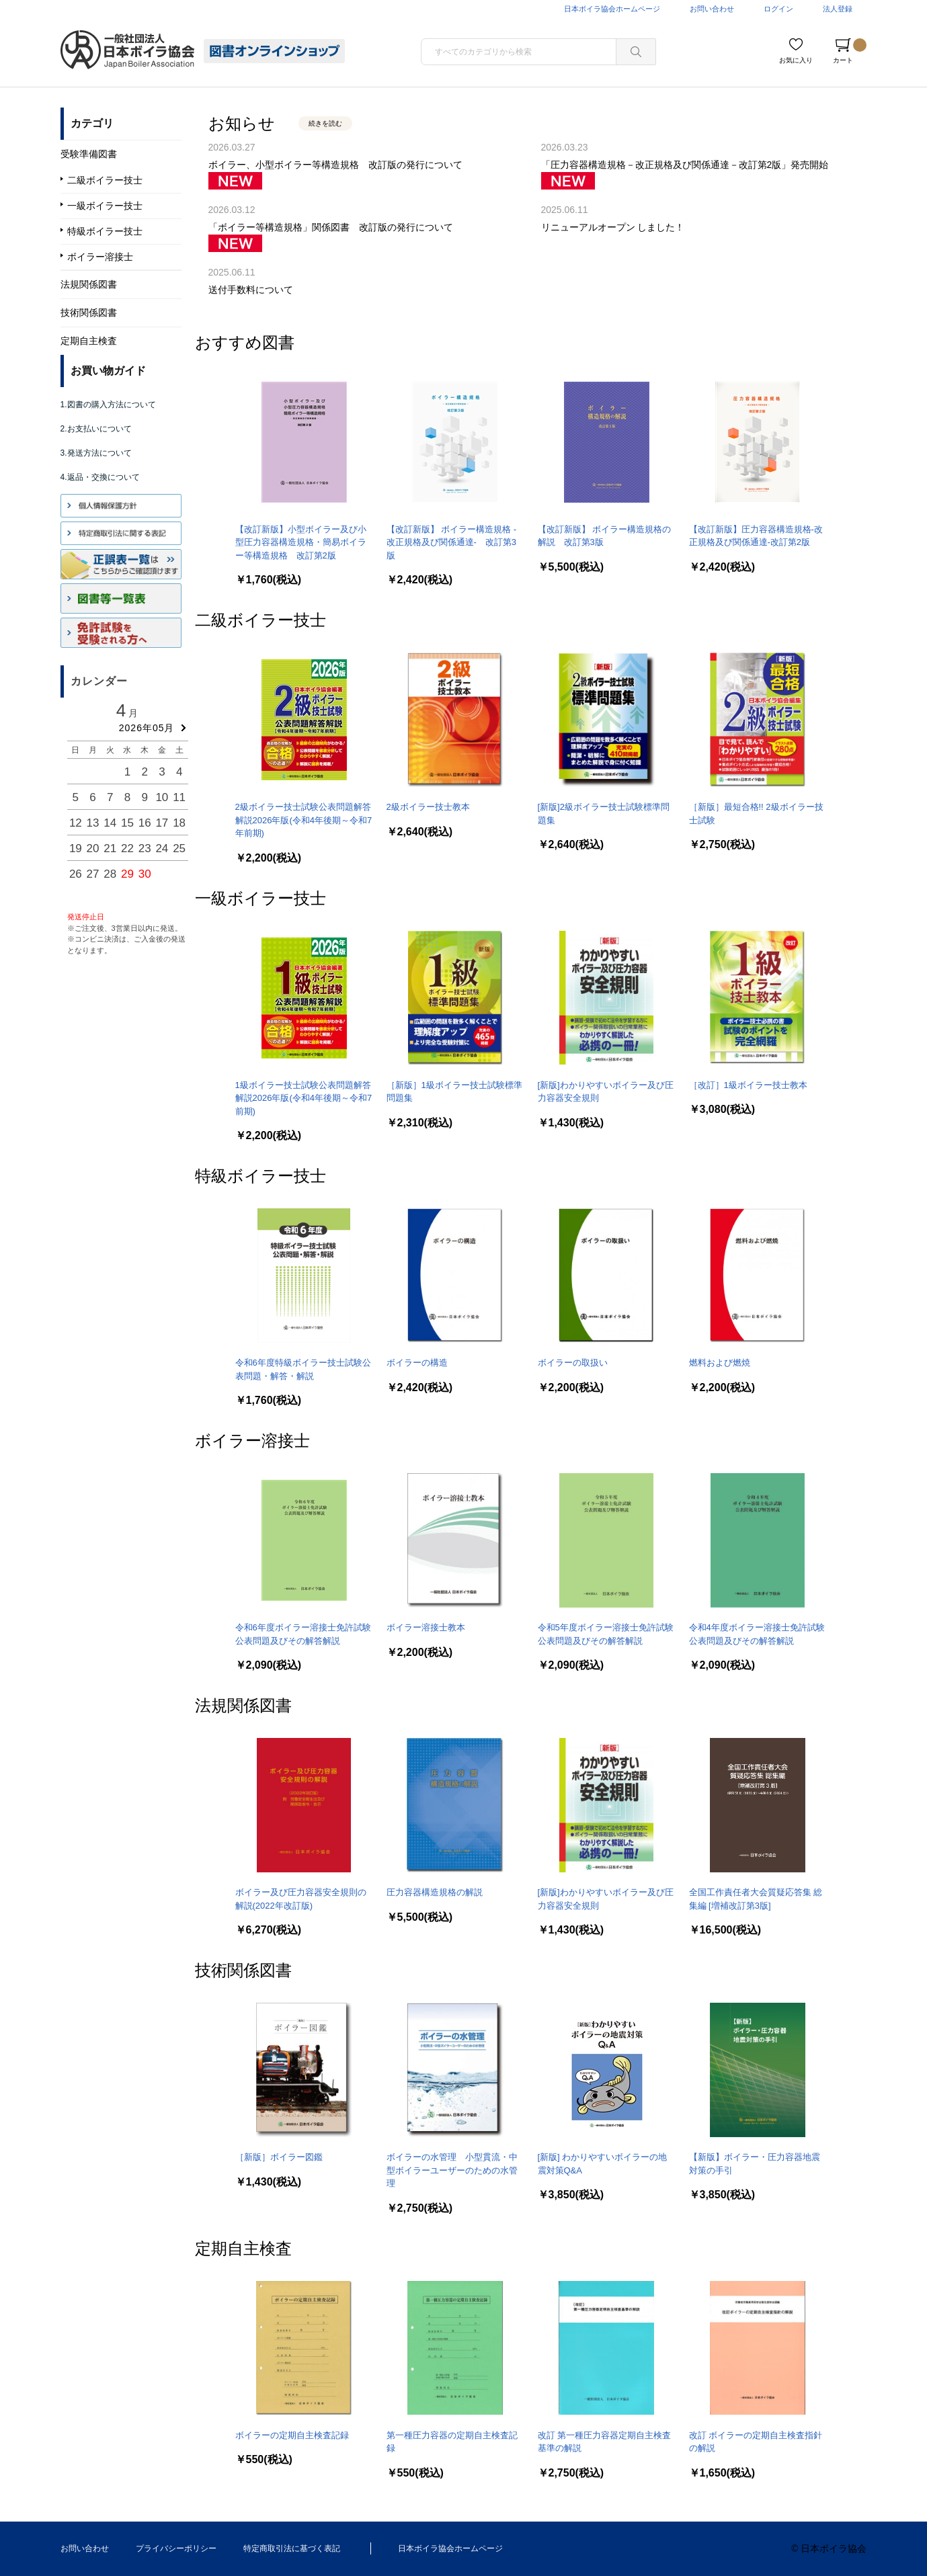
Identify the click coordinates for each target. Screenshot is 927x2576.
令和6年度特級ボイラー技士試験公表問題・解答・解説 (303, 1369)
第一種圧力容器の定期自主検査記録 (452, 2442)
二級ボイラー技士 (260, 620)
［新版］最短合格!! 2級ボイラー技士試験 (756, 813)
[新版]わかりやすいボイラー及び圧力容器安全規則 (606, 1092)
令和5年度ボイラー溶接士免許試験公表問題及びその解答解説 (606, 1634)
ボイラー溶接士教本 (426, 1627)
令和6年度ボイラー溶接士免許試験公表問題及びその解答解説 (303, 1634)
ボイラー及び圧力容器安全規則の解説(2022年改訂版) (300, 1899)
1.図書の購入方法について (108, 404)
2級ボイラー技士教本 (428, 807)
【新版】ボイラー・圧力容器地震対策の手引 (754, 2163)
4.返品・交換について (100, 477)
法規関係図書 (243, 1705)
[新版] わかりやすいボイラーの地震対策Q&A (603, 2163)
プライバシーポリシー (176, 2548)
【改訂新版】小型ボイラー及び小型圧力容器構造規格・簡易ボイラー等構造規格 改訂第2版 (300, 542)
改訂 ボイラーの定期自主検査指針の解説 (756, 2442)
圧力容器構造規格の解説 (435, 1892)
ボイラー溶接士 (252, 1440)
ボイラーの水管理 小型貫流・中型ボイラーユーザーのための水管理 (452, 2170)
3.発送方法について (96, 453)
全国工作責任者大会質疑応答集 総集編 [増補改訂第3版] (756, 1899)
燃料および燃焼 (719, 1363)
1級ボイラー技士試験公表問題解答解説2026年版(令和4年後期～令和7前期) (303, 1098)
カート (849, 51)
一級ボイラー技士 (260, 898)
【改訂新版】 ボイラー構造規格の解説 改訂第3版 (605, 536)
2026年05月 (147, 727)
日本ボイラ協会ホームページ (612, 9)
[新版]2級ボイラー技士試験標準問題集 (604, 813)
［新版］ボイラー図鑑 (279, 2157)
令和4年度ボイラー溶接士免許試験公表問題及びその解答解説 (757, 1634)
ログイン (778, 9)
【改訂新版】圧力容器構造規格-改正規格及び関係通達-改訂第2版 (756, 536)
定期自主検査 (243, 2248)
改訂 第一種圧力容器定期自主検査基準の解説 (605, 2442)
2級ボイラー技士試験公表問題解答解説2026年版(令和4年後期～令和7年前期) (303, 820)
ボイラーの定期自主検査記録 (292, 2435)
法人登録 (837, 9)
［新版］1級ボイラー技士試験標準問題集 (454, 1092)
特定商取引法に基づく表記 (291, 2548)
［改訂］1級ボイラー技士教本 (748, 1085)
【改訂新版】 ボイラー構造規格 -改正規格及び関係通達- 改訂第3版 (452, 542)
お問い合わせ (712, 9)
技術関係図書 (243, 1970)
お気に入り (796, 60)
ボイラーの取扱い (573, 1363)
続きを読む (325, 123)
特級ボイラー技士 (260, 1176)
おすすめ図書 (244, 342)
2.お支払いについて (96, 428)
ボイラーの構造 (417, 1363)
